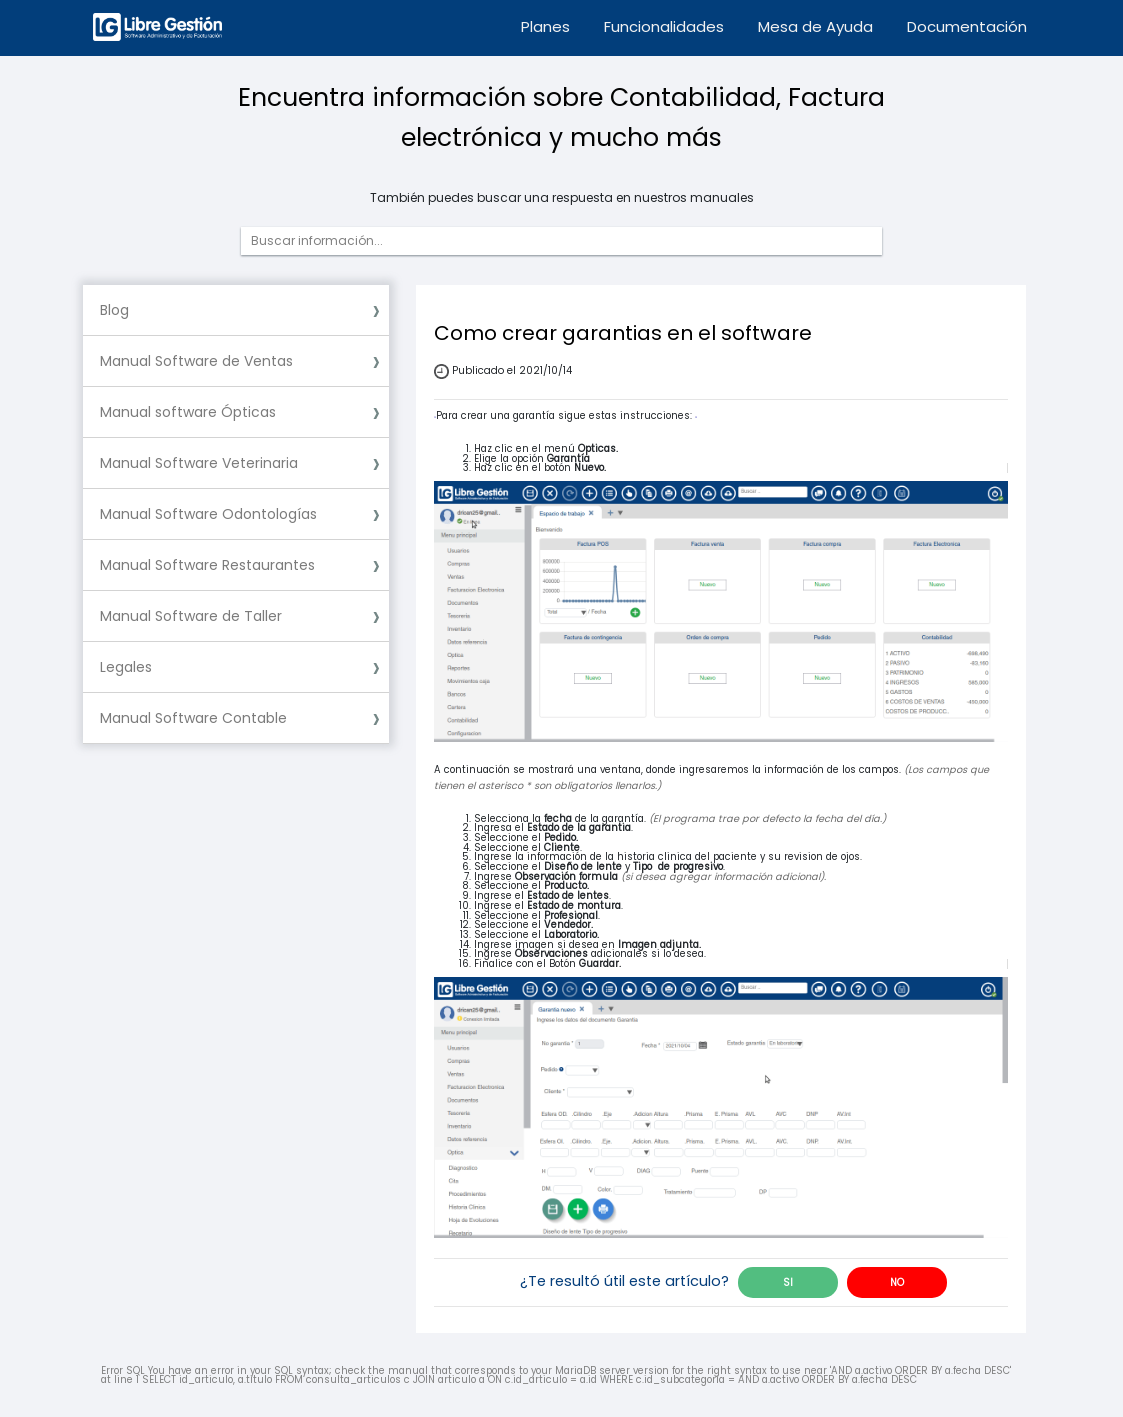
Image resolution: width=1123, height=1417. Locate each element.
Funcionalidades (664, 26)
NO (897, 1282)
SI (788, 1282)
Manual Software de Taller (191, 616)
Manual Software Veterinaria (199, 463)
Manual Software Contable (193, 718)
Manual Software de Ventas (196, 361)
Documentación (967, 26)
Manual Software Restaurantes (207, 565)
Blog (114, 310)
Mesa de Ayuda (815, 26)
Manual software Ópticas (188, 412)
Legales (126, 667)
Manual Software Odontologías (208, 514)
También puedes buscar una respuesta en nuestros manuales (562, 198)
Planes (545, 26)
